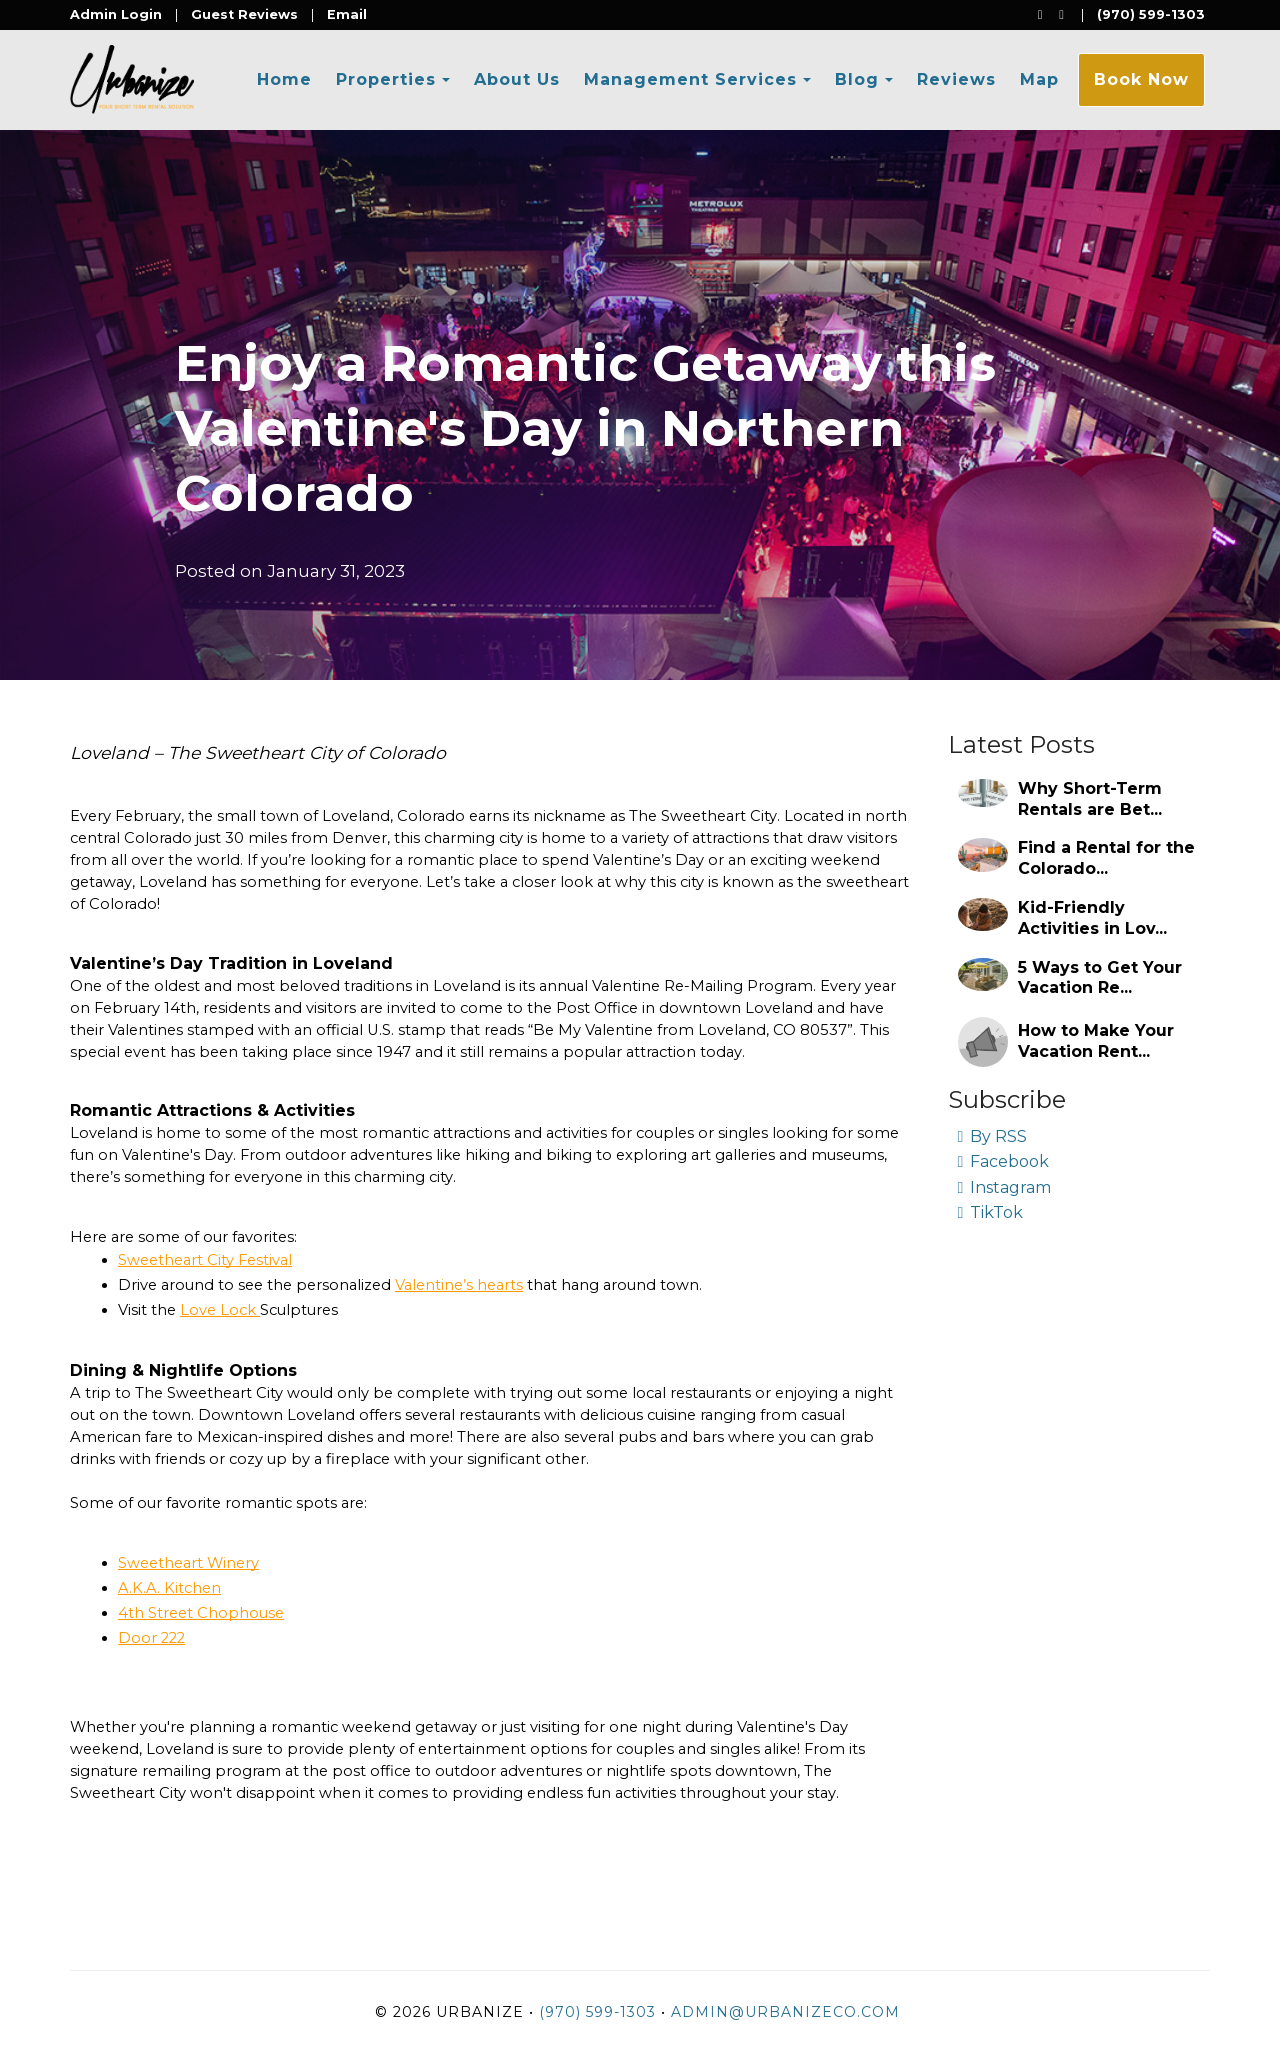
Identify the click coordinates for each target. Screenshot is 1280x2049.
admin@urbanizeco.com (785, 2012)
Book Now (1141, 79)
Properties (386, 79)
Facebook (1004, 1161)
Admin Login (116, 14)
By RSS (993, 1136)
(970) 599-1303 (1151, 14)
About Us (517, 79)
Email (347, 14)
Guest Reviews (244, 14)
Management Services (690, 79)
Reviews (956, 79)
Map (1039, 79)
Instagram (1005, 1187)
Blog (857, 79)
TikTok (991, 1212)
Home (284, 79)
